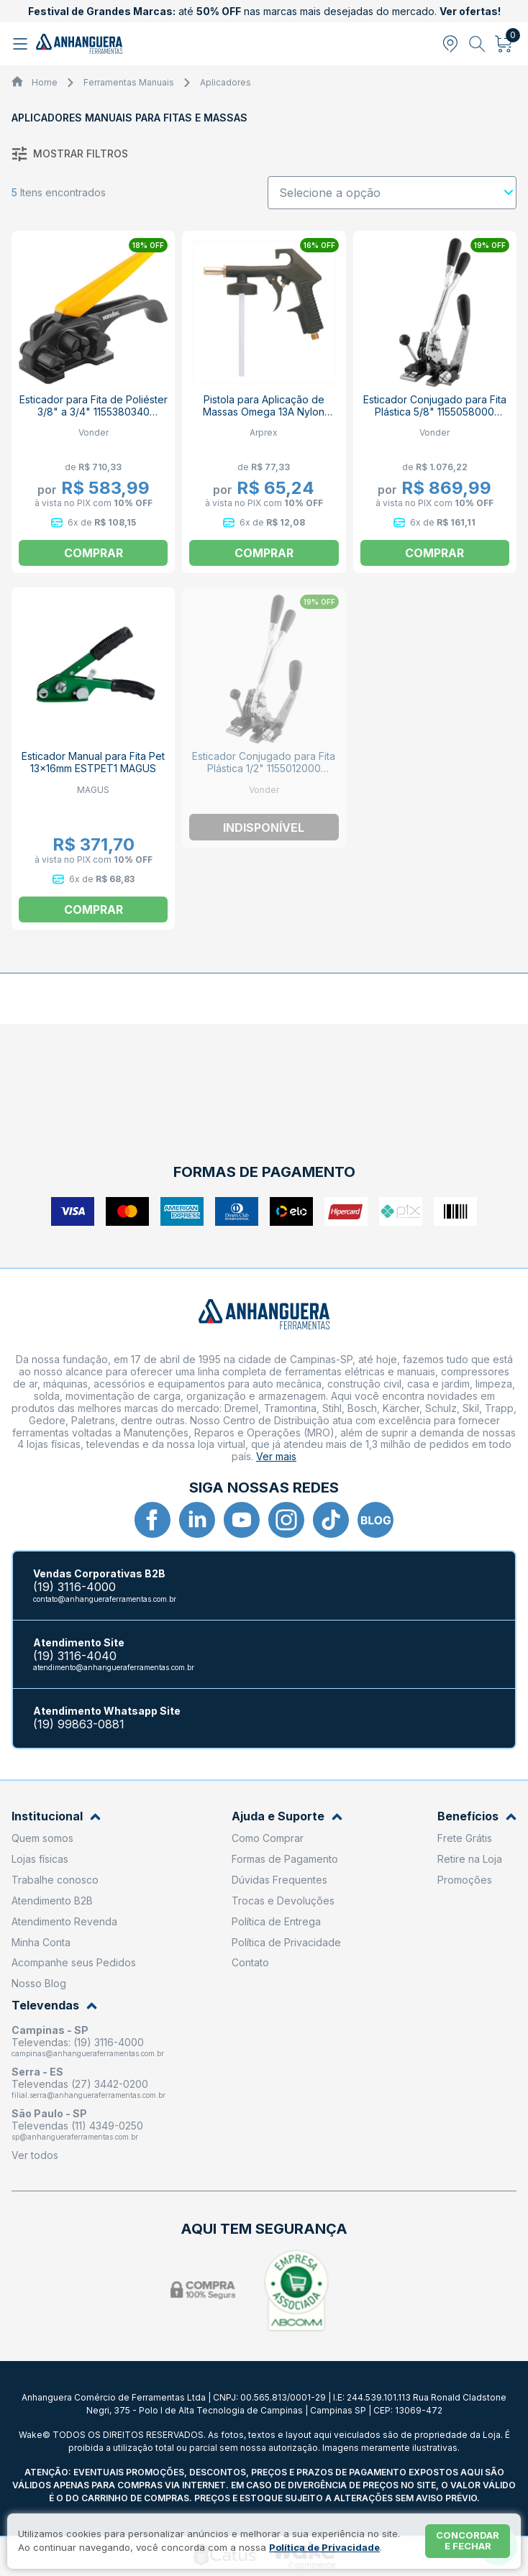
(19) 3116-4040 (75, 1656)
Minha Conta (41, 1942)
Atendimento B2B (52, 1900)
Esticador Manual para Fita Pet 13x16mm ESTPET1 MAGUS (93, 762)
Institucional (56, 1816)
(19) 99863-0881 (78, 1724)
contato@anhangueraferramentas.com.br (104, 1599)
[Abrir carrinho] (503, 43)
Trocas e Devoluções (283, 1900)
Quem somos (42, 1838)
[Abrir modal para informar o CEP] (450, 43)
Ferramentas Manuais (128, 82)
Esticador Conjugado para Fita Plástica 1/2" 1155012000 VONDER (263, 768)
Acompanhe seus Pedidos (74, 1962)
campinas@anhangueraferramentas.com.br (88, 2053)
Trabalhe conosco (55, 1880)
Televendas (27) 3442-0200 (80, 2084)
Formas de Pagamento (285, 1859)
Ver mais (276, 1456)
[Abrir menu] (22, 43)
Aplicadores (225, 82)
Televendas (54, 2005)
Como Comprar (268, 1838)
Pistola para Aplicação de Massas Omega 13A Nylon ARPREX (263, 411)
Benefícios (476, 1816)
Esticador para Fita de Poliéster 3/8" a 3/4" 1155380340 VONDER (93, 411)
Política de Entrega (276, 1921)
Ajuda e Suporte (287, 1816)
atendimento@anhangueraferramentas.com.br (113, 1667)
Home (45, 82)
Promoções (464, 1880)
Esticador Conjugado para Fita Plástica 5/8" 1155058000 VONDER (434, 411)
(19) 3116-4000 (74, 1587)
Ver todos (35, 2155)
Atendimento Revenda (64, 1921)
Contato (250, 1962)
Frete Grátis (464, 1838)
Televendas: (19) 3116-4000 (78, 2042)
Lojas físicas (40, 1859)
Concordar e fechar (467, 2540)
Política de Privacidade (286, 1942)
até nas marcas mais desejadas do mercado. (264, 11)
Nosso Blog (39, 1983)
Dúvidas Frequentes (279, 1880)
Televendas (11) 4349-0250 (77, 2125)
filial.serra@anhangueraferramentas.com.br (88, 2095)
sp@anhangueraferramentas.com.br (75, 2136)
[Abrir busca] (477, 43)
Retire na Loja (469, 1859)
